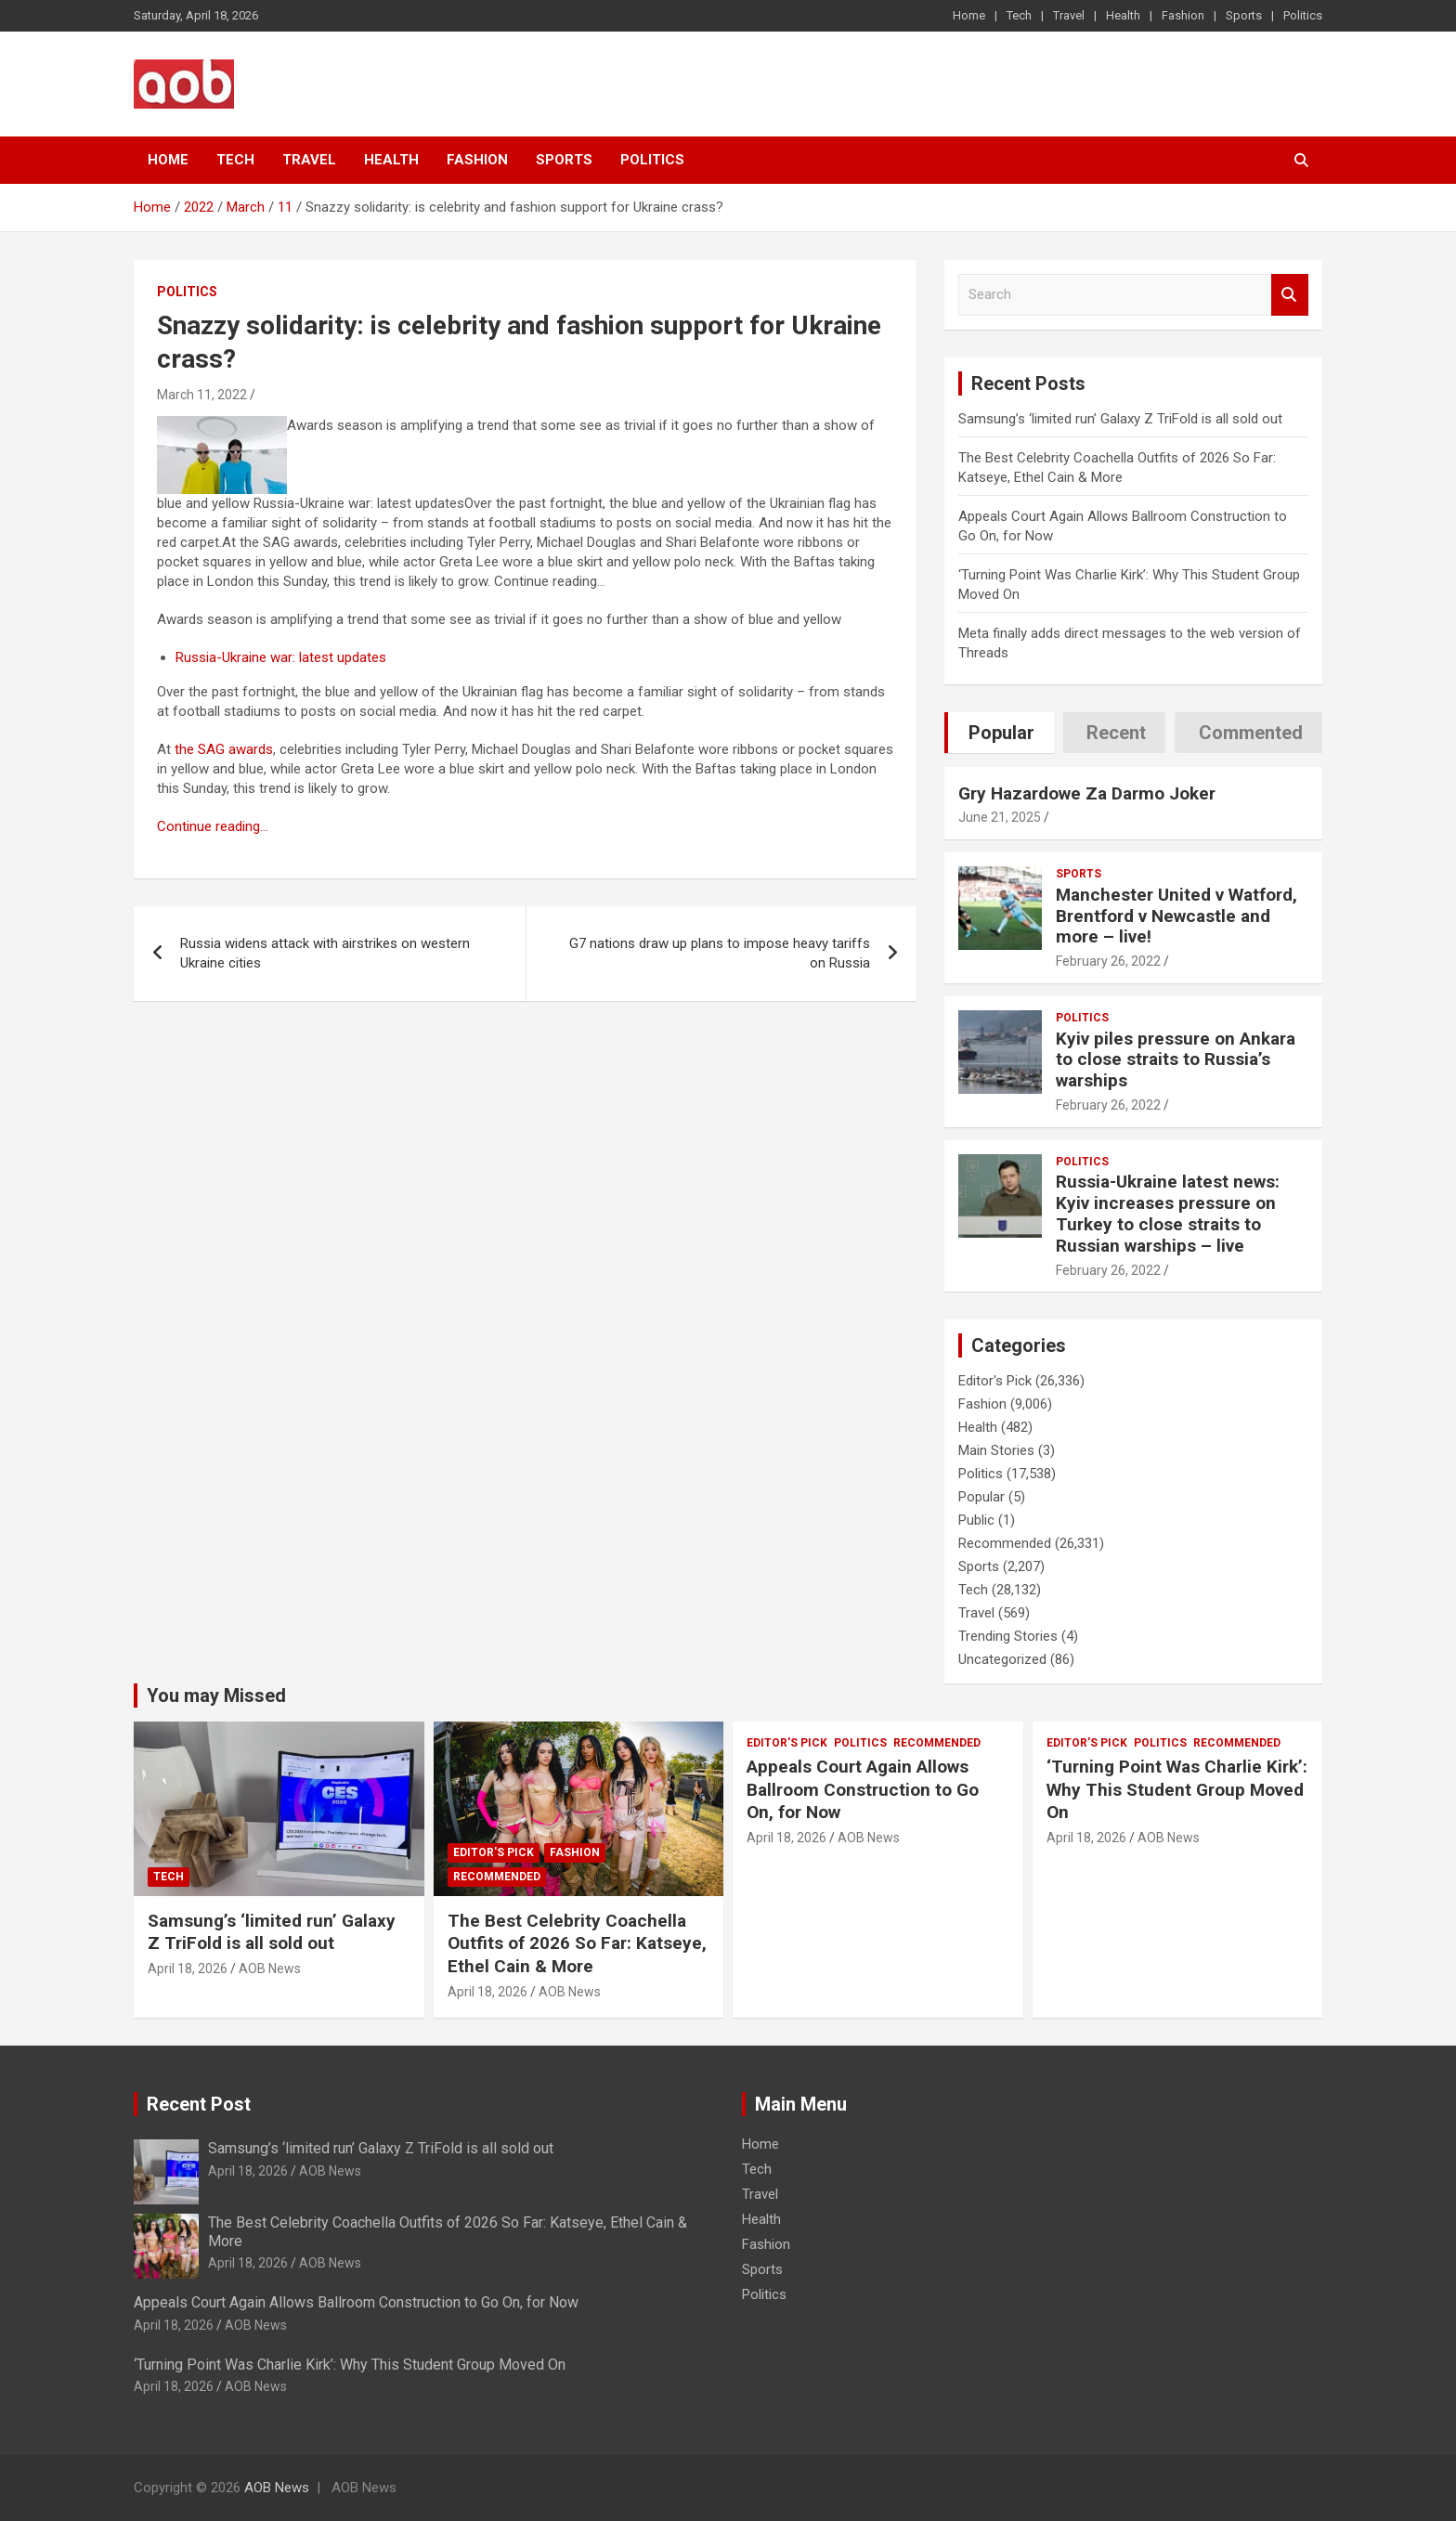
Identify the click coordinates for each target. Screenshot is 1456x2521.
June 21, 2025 (999, 817)
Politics (1302, 15)
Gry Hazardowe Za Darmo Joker (1087, 793)
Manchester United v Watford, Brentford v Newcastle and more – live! (1176, 916)
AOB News (270, 1968)
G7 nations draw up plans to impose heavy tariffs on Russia (719, 953)
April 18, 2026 (188, 1968)
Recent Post (199, 2104)
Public (976, 1520)
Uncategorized (1002, 1659)
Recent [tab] (1116, 732)
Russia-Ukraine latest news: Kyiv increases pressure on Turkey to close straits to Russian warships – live (1168, 1213)
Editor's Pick (995, 1380)
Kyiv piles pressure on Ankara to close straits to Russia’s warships (1175, 1060)
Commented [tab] (1251, 732)
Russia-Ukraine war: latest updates (281, 657)
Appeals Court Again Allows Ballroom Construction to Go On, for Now (863, 1789)
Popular (981, 1496)
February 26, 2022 (1108, 961)
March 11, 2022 (202, 394)
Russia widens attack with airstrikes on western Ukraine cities (325, 953)
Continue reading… (212, 826)
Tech (1019, 15)
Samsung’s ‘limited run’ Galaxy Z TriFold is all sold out (1120, 418)
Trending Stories (1008, 1636)
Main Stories (996, 1450)
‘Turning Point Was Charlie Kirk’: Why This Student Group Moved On (1176, 1789)
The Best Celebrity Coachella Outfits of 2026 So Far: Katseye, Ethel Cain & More (577, 1943)
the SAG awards (224, 749)
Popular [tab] (1001, 732)
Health (1123, 15)
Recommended (1004, 1543)
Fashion (1183, 15)
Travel (1069, 15)
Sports (1244, 15)
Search (1289, 295)
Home (969, 15)
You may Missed (216, 1695)
